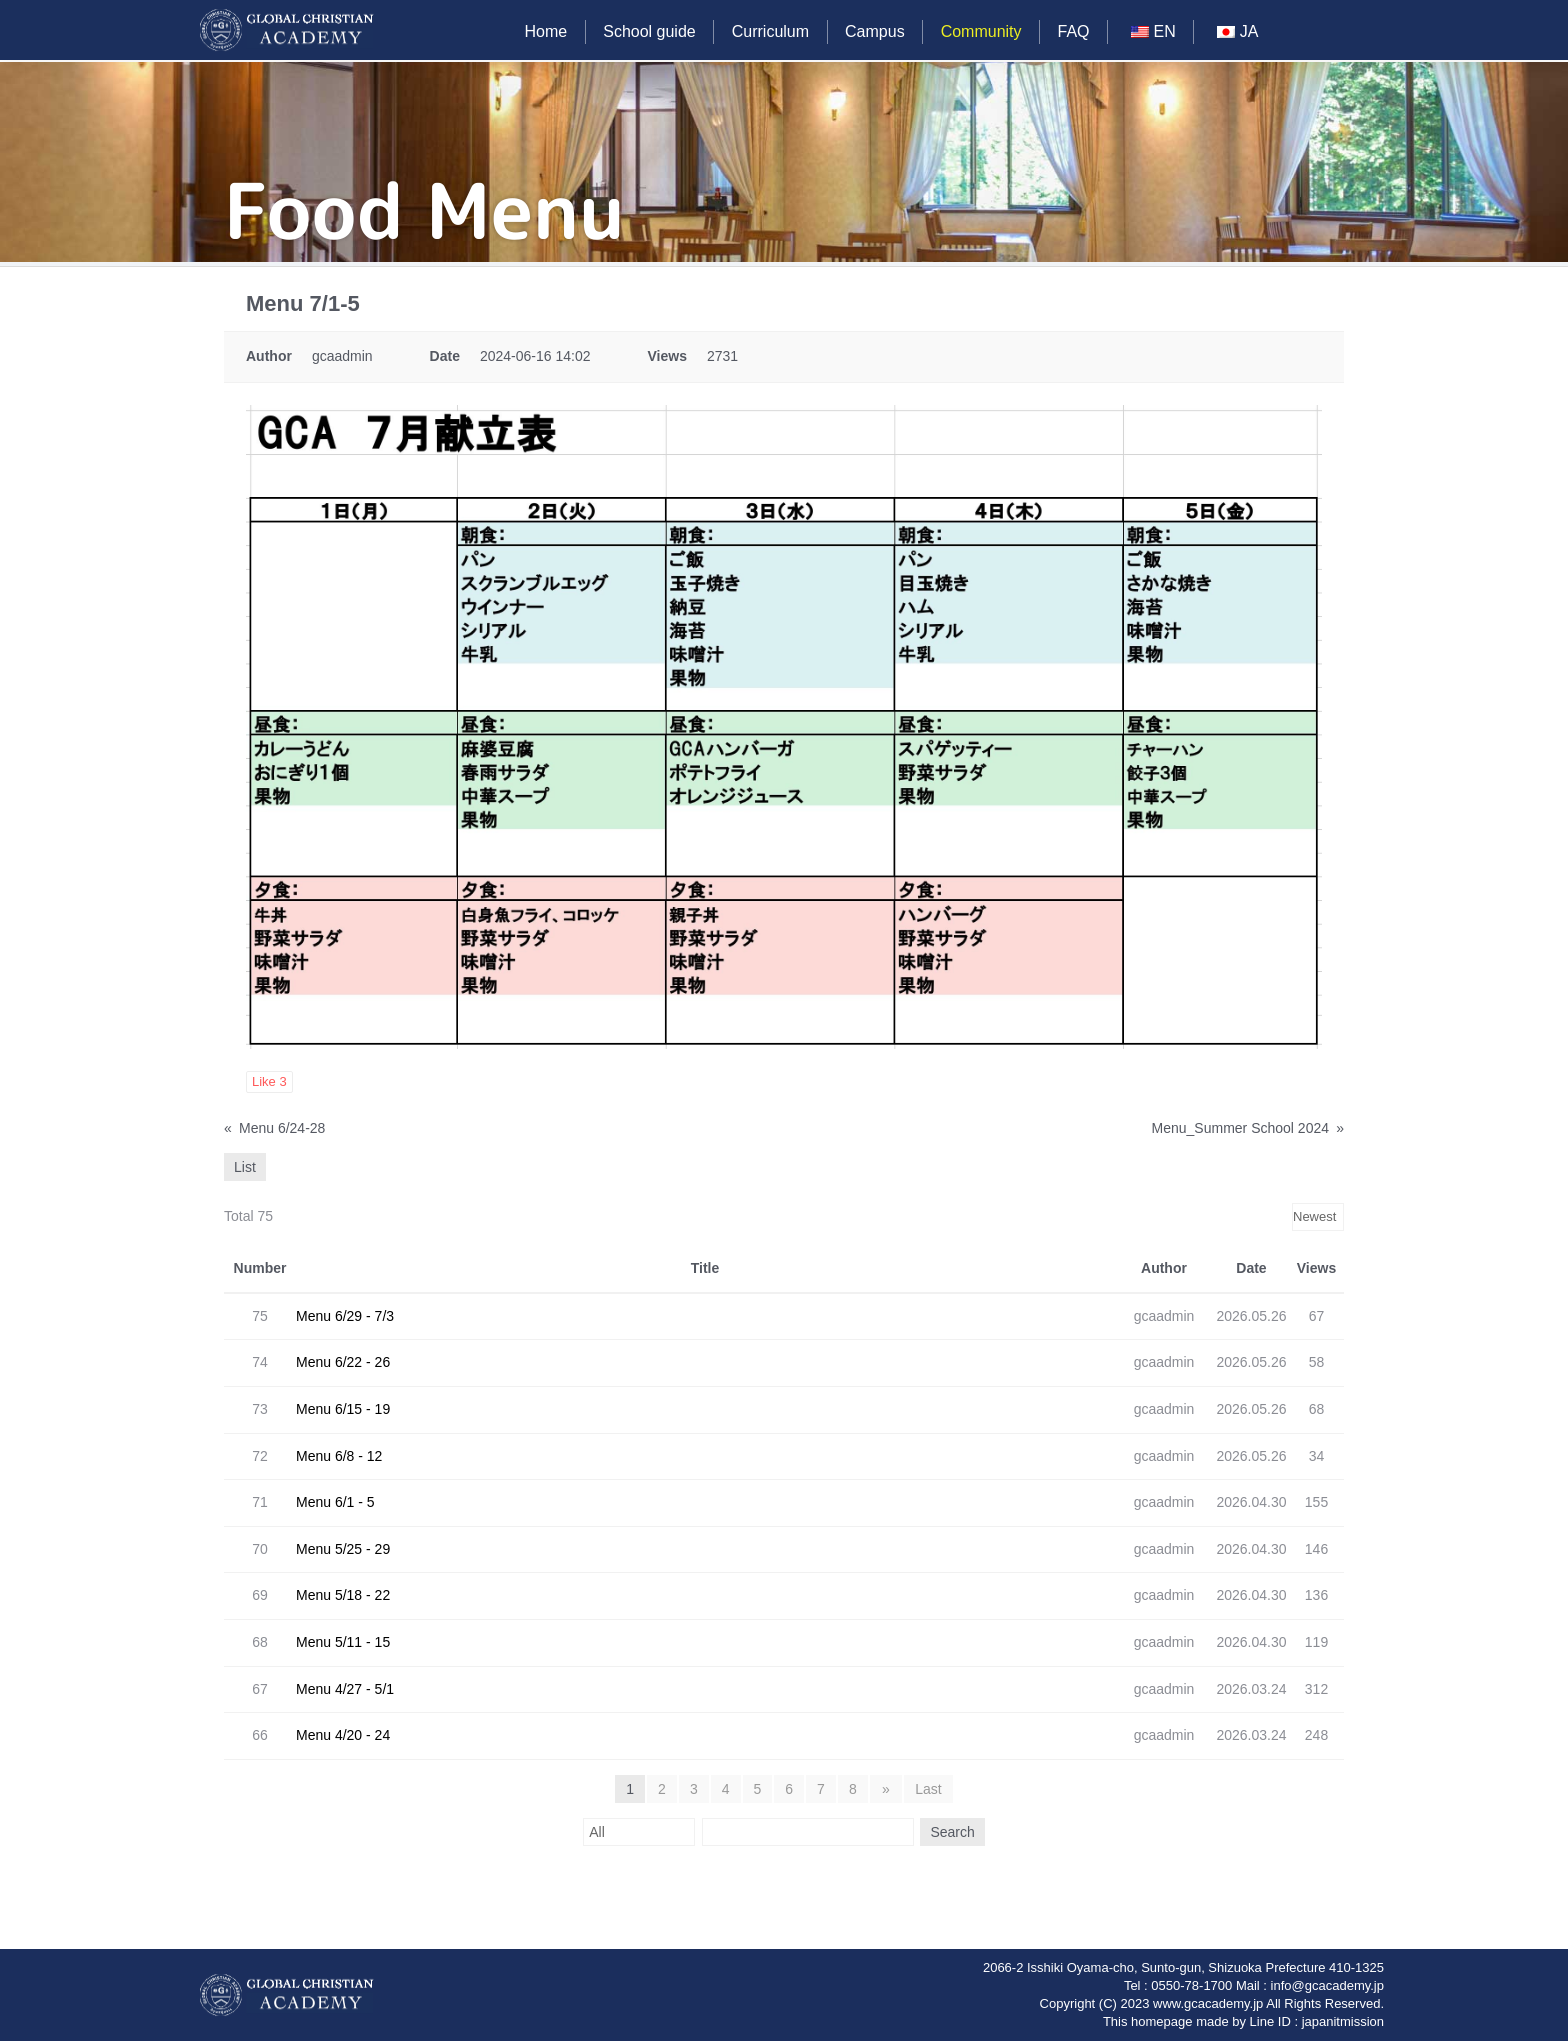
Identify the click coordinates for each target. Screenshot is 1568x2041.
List (245, 1167)
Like (269, 1081)
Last (927, 1789)
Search (950, 1832)
